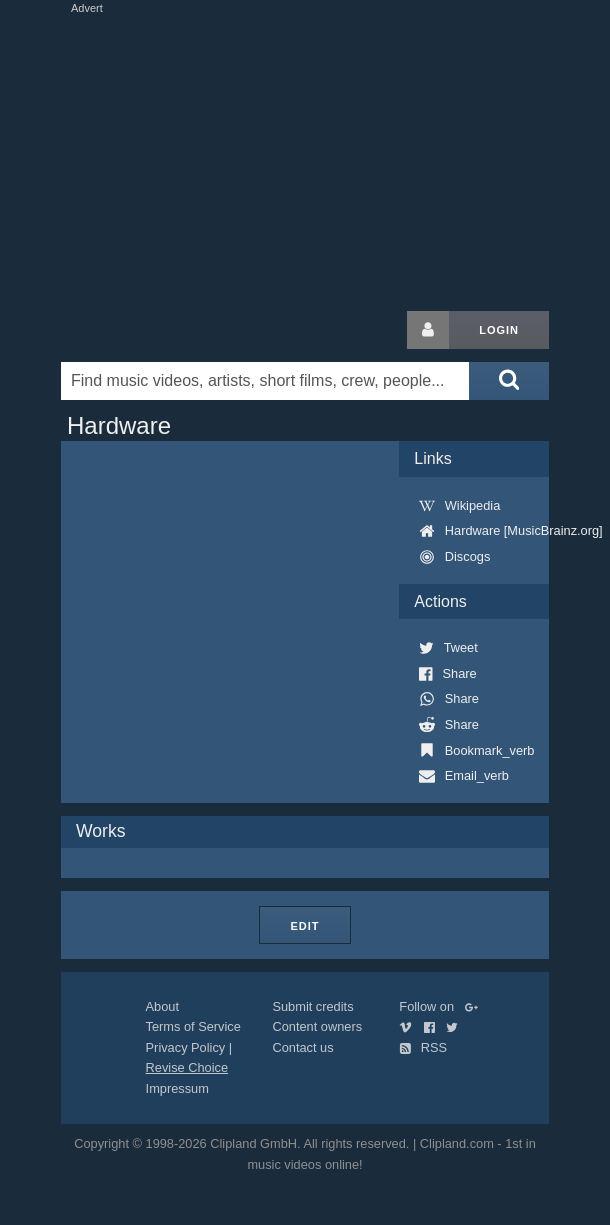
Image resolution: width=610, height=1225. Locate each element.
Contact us (302, 1047)
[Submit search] (509, 381)
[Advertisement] (305, 158)
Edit (304, 926)
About (162, 1006)
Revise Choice (187, 1067)
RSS (423, 1047)
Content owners (317, 1026)
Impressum (177, 1088)
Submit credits (312, 1006)
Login (499, 330)
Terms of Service (193, 1026)
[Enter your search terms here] (265, 381)
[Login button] (428, 330)
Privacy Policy (186, 1047)
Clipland (166, 330)
